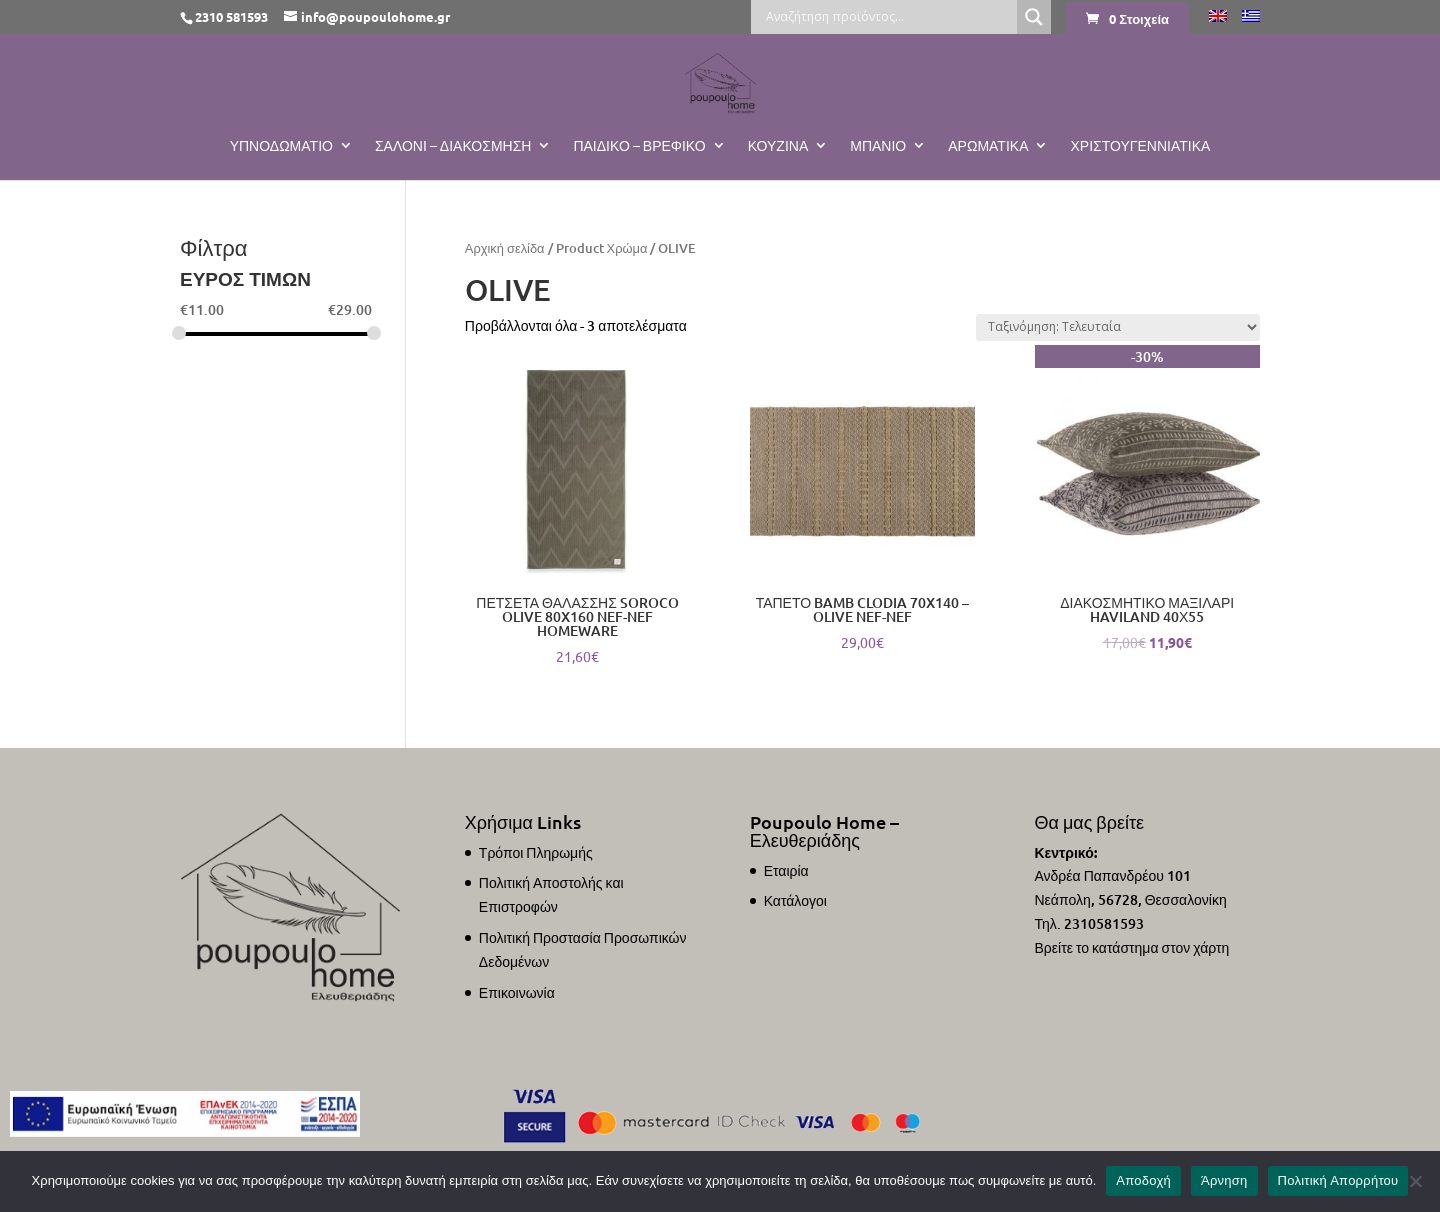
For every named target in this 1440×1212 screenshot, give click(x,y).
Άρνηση (1224, 1180)
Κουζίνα (778, 146)
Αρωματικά (988, 146)
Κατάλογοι (795, 900)
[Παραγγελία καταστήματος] (1118, 327)
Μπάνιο (878, 146)
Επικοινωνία (517, 992)
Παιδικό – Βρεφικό (639, 146)
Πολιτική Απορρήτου (1338, 1180)
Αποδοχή (1143, 1180)
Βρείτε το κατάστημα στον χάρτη (1131, 947)
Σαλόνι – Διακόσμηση (453, 146)
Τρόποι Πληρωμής (536, 852)
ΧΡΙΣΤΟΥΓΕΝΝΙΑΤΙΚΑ (1140, 146)
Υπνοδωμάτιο (281, 146)
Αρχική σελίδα (505, 248)
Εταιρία (786, 870)
